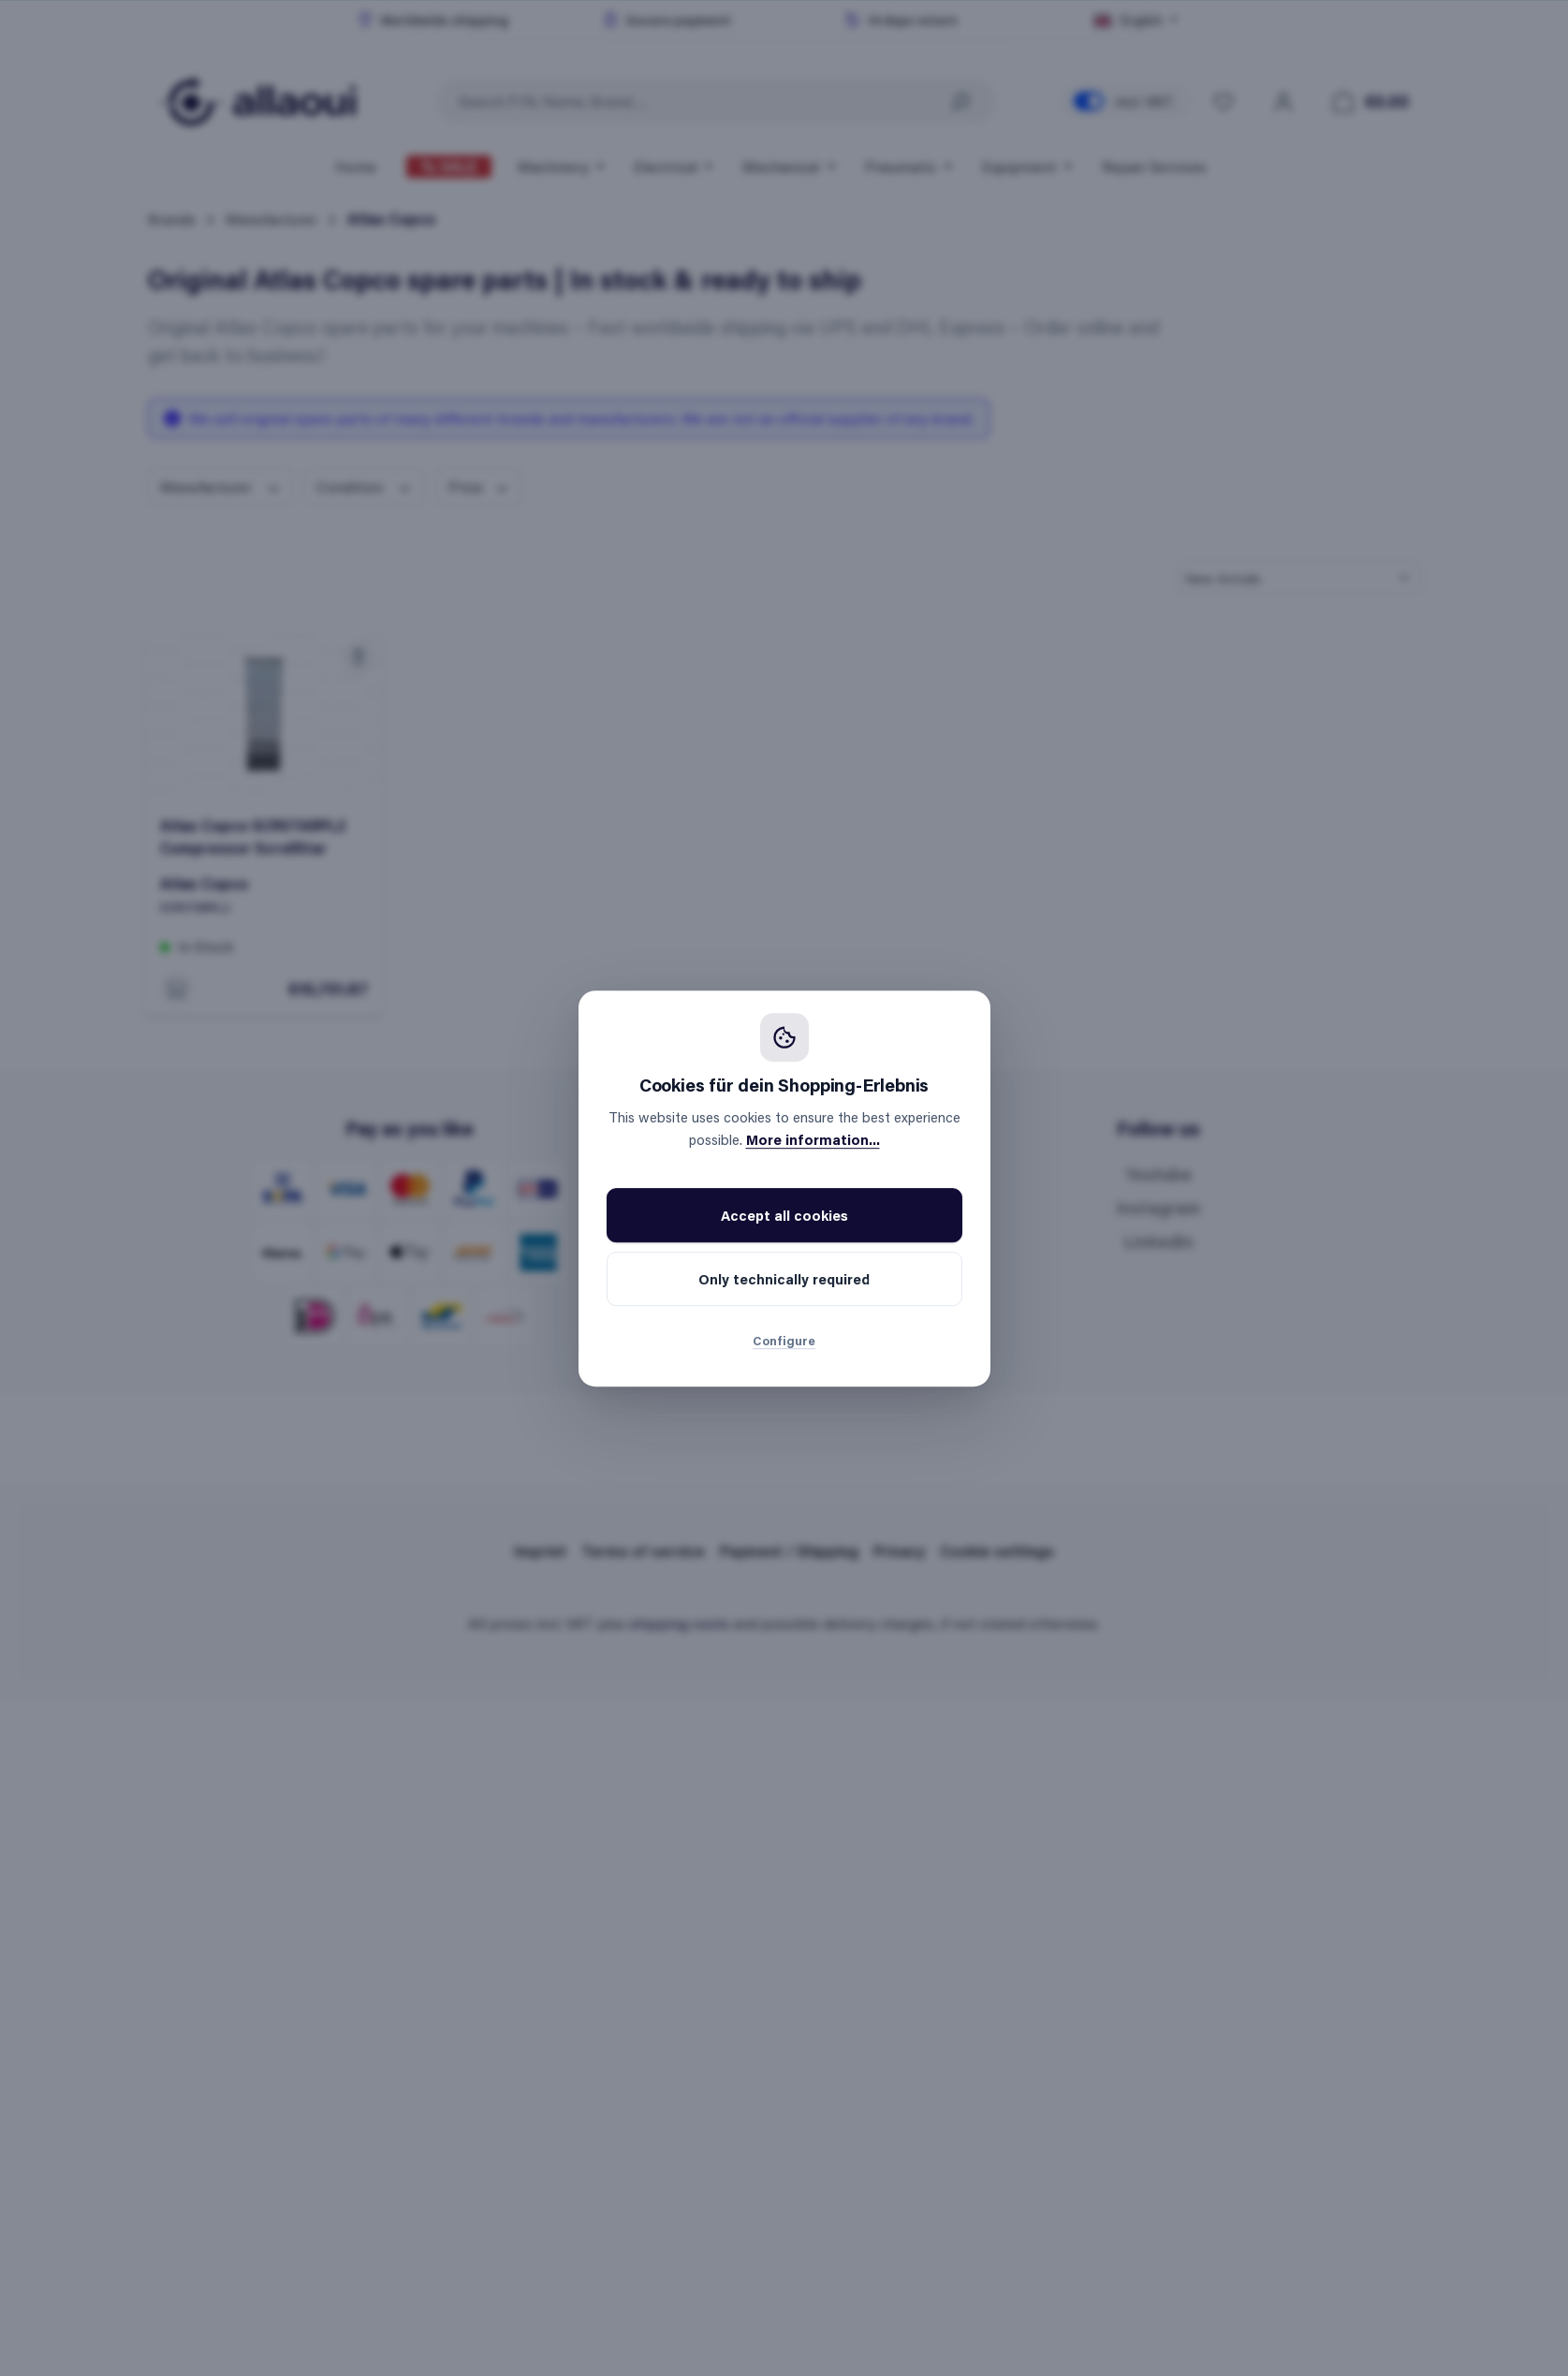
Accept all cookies (784, 1215)
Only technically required (784, 1278)
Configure (784, 1340)
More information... (813, 1139)
